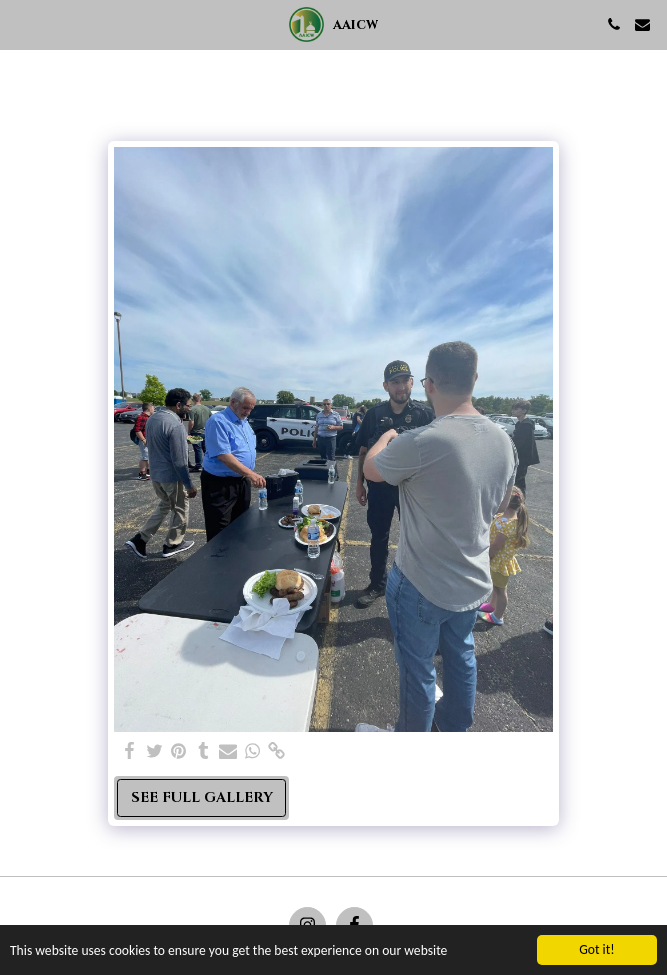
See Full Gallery (202, 797)
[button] (22, 23)
